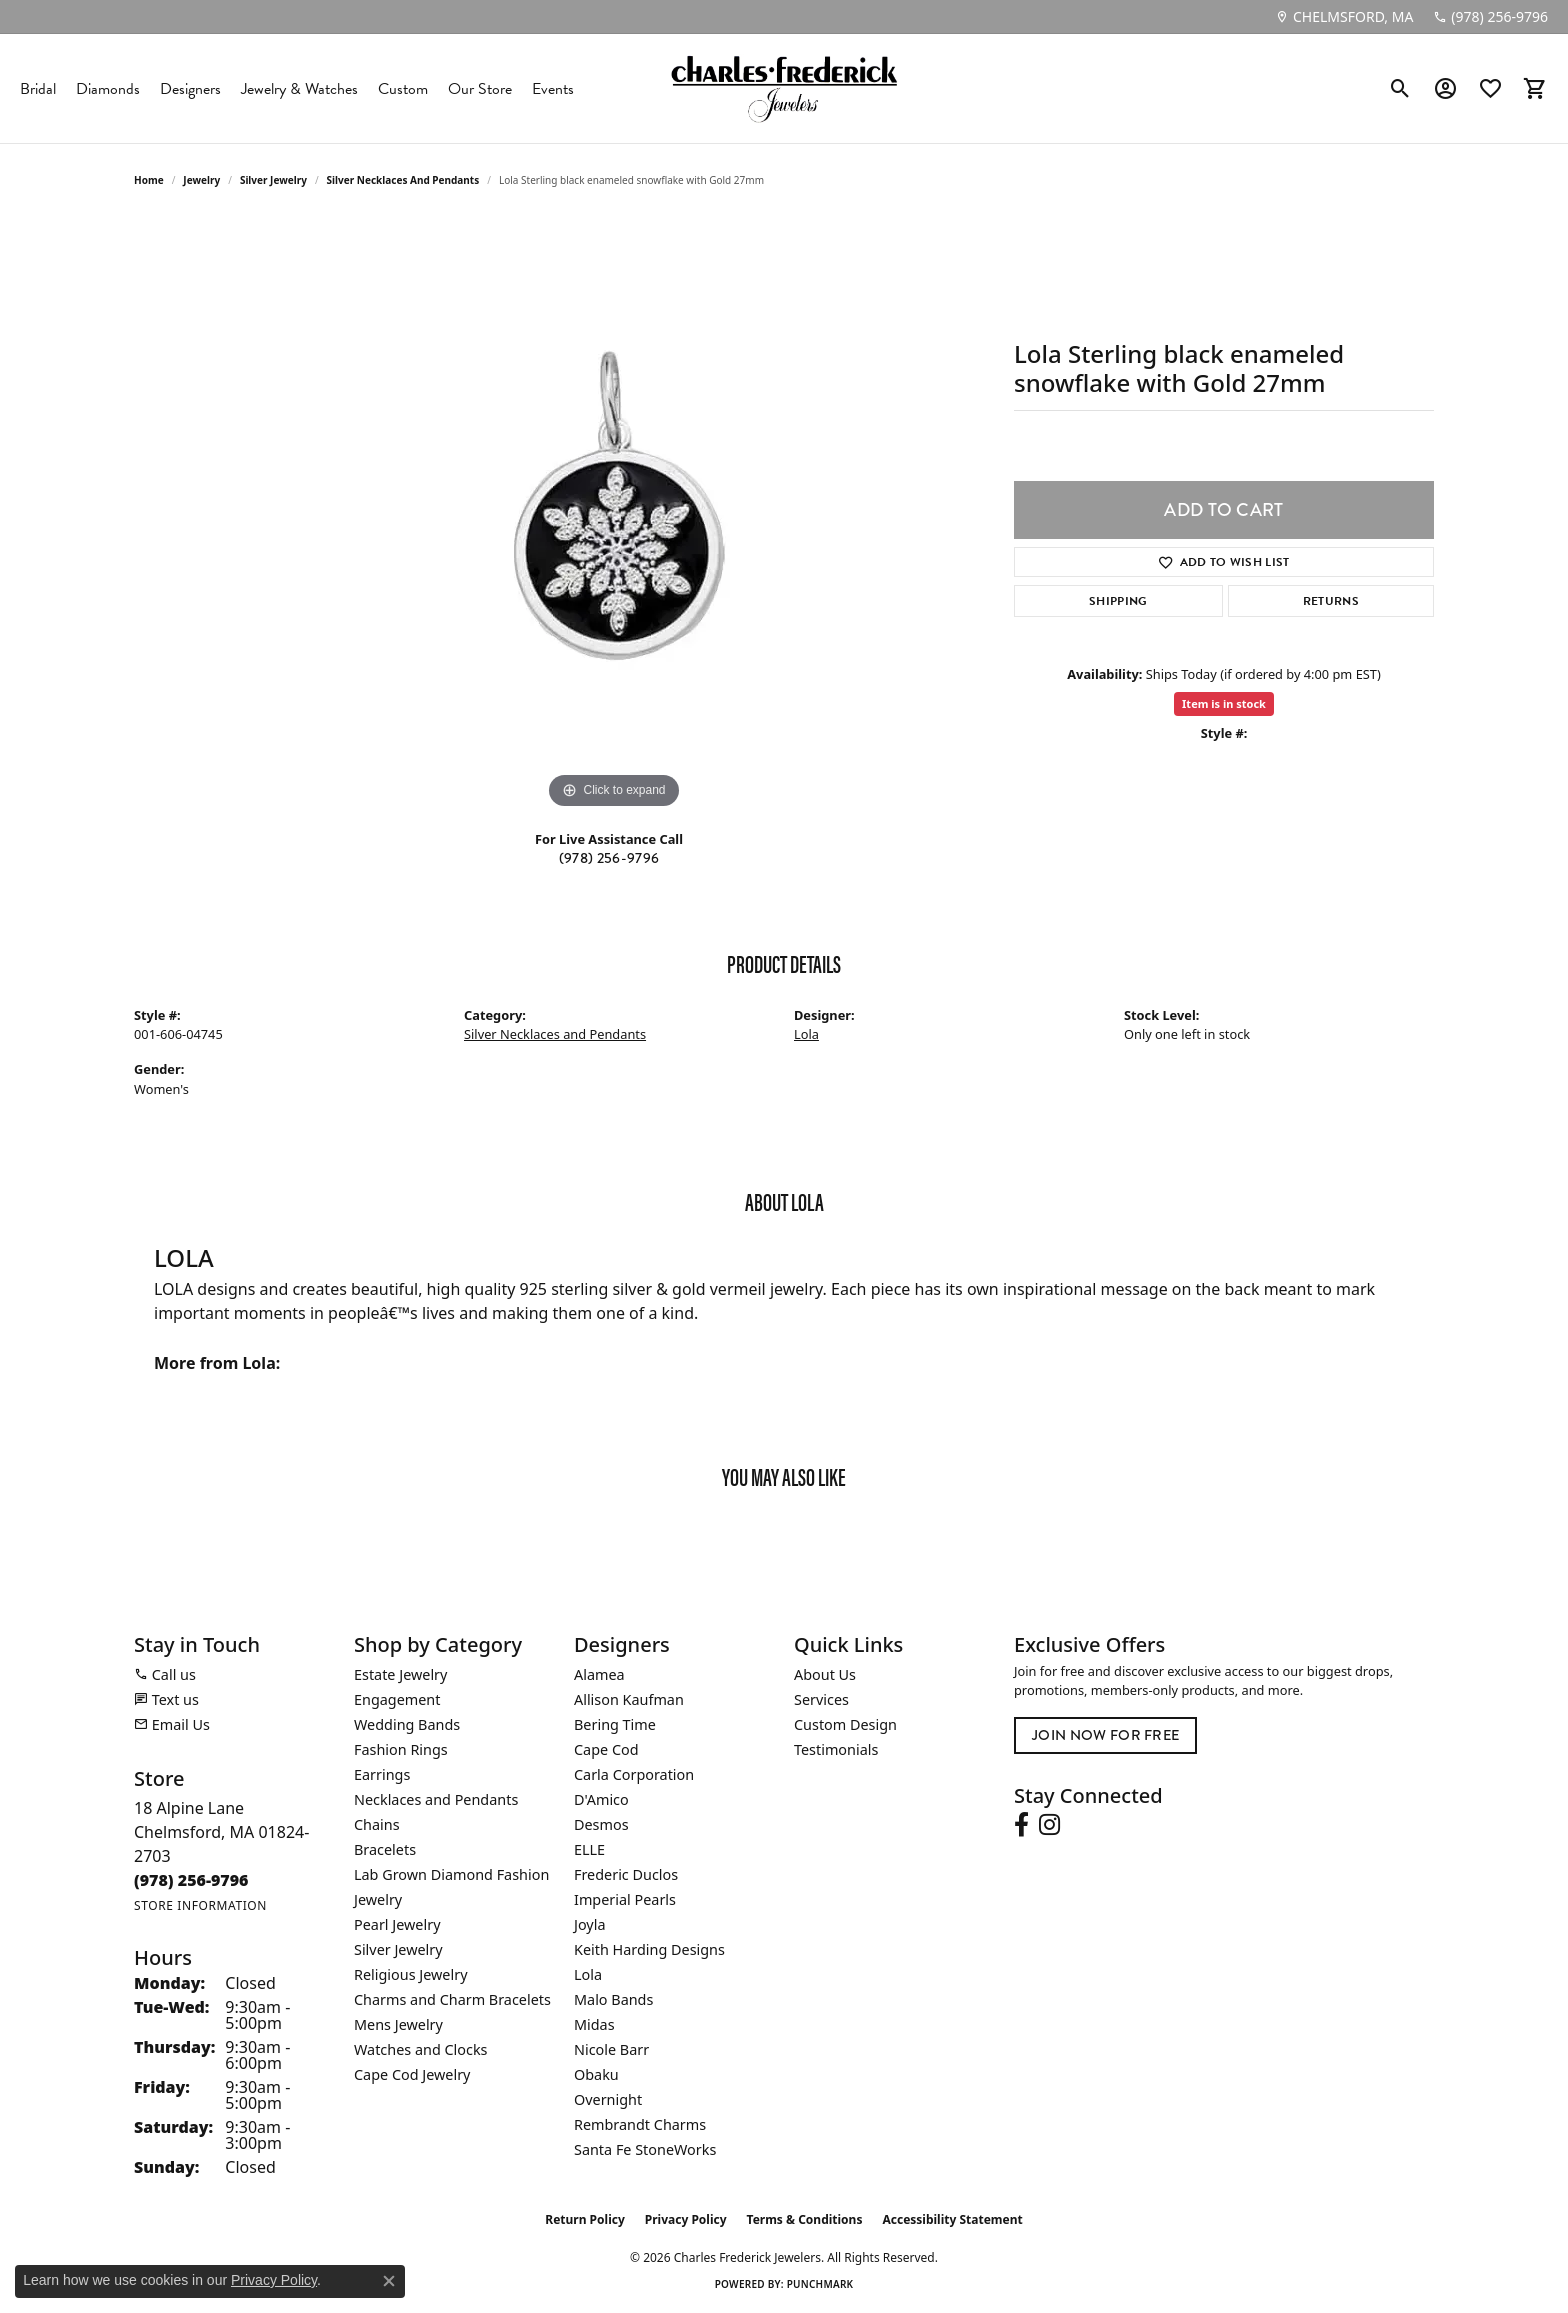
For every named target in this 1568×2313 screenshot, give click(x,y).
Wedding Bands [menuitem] (407, 1724)
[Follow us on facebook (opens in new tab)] (1021, 1825)
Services (821, 1699)
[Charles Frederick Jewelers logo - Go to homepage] (784, 88)
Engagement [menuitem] (397, 1699)
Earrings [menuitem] (382, 1774)
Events (553, 89)
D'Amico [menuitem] (601, 1799)
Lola (806, 1034)
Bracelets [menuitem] (385, 1849)
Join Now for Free (1105, 1735)
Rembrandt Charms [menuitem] (640, 2124)
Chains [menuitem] (377, 1824)
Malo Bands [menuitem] (613, 1999)
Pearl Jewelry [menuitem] (397, 1924)
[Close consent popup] (389, 2281)
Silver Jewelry (273, 180)
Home (149, 180)
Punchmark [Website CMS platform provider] (820, 2284)
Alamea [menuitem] (599, 1674)
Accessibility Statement (952, 2219)
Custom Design (845, 1724)
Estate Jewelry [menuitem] (400, 1674)
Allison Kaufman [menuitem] (629, 1699)
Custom (403, 89)
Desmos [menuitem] (601, 1824)
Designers (190, 89)
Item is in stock (1224, 703)
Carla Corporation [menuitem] (634, 1774)
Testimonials (836, 1749)
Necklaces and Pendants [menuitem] (436, 1799)
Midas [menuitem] (594, 2024)
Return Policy (585, 2219)
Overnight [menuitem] (608, 2099)
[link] (1344, 17)
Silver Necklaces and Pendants (403, 180)
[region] (614, 514)
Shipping (1118, 601)
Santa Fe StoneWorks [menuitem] (645, 2149)
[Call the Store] (191, 1880)
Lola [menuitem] (588, 1974)
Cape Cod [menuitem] (606, 1749)
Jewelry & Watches (299, 89)
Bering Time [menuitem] (615, 1724)
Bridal (38, 89)
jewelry (201, 180)
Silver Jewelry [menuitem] (398, 1949)
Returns (1331, 601)
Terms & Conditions (805, 2219)
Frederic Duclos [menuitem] (626, 1874)
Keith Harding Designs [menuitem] (649, 1949)
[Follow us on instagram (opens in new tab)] (1049, 1825)
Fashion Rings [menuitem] (401, 1749)
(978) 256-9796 (609, 858)
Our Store (480, 89)
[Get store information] (200, 1905)
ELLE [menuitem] (589, 1849)
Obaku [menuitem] (596, 2074)
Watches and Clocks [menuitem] (420, 2049)
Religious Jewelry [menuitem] (410, 1974)
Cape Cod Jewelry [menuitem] (412, 2074)
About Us (825, 1674)
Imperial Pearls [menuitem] (625, 1899)
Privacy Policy (686, 2219)
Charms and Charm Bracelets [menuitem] (452, 1999)
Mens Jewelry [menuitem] (398, 2024)
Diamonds (108, 89)
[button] (1400, 89)
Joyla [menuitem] (589, 1924)
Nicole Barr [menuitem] (611, 2049)
